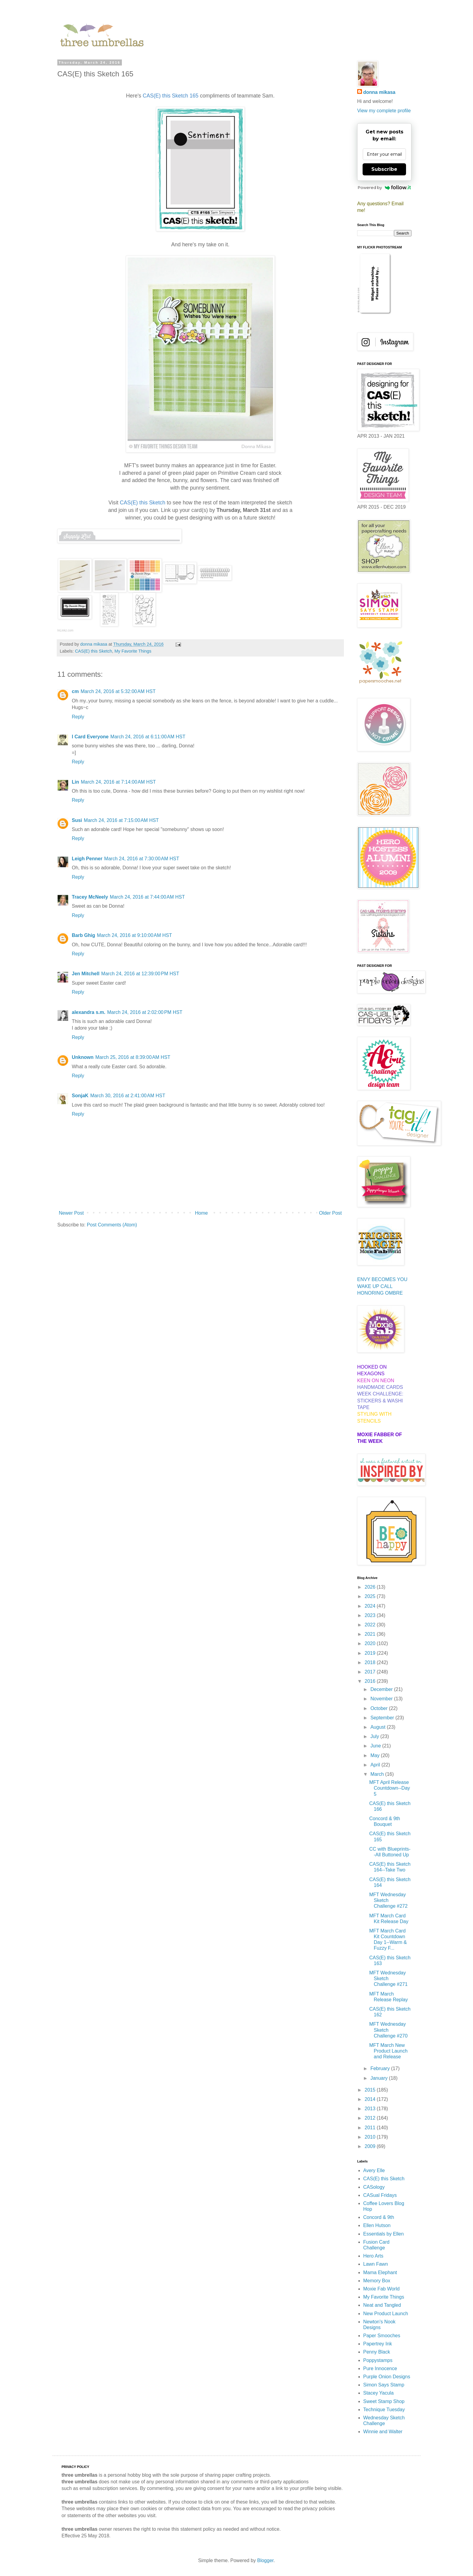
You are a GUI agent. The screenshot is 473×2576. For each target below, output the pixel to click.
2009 (371, 2146)
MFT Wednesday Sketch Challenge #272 (388, 1900)
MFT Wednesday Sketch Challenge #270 (388, 2029)
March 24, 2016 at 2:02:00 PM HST (144, 1012)
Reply (78, 716)
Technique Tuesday (384, 2409)
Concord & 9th (378, 2217)
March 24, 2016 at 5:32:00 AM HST (118, 691)
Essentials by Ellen (383, 2233)
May (375, 1755)
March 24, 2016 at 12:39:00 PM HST (140, 973)
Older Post (330, 1213)
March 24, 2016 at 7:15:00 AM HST (121, 820)
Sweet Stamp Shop (384, 2401)
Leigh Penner (87, 858)
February (380, 2068)
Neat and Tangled (382, 2305)
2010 (371, 2137)
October (379, 1708)
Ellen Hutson (377, 2225)
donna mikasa (379, 92)
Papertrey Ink (377, 2343)
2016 (371, 1681)
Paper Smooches (381, 2335)
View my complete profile (384, 110)
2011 (371, 2127)
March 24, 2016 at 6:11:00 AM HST (148, 736)
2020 (371, 1643)
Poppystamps (377, 2360)
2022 (371, 1624)
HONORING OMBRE (380, 1293)
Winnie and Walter (382, 2431)
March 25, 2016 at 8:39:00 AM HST (132, 1057)
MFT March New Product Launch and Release (388, 2051)
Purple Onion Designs (386, 2376)
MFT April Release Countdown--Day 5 (389, 1788)
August (378, 1727)
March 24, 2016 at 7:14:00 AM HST (118, 782)
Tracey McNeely (90, 897)
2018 (371, 1662)
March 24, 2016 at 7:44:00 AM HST (147, 897)
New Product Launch (385, 2313)
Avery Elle (374, 2170)
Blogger (265, 2560)
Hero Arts (373, 2255)
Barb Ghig (83, 935)
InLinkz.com (65, 630)
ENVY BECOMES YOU (382, 1279)
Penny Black (376, 2351)
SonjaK (80, 1095)
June (376, 1745)
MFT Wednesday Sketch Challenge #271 (388, 1978)
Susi (77, 820)
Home (201, 1213)
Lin (75, 782)
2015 (371, 2089)
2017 (371, 1671)
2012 (371, 2118)
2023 (371, 1615)
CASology (374, 2187)
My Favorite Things (133, 651)
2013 (371, 2108)
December (382, 1689)
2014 (371, 2099)
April (375, 1764)
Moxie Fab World (381, 2288)
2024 (371, 1606)
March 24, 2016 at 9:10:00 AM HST (134, 935)
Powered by (384, 187)
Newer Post (71, 1213)
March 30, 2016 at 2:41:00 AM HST (127, 1095)
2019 (371, 1653)
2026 (371, 1587)
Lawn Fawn (375, 2264)
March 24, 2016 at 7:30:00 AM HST (141, 858)
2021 (371, 1634)
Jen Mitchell (86, 973)
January (379, 2078)
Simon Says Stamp (383, 2384)
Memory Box (376, 2280)
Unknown (83, 1057)
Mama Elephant (380, 2272)
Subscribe (384, 169)
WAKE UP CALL (374, 1286)
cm (75, 691)
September (382, 1717)
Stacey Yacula (378, 2392)
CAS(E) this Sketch (93, 651)
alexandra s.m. (88, 1012)
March (377, 1774)
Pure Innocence (380, 2368)
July (375, 1736)
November (382, 1698)
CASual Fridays (380, 2195)
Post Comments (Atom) (112, 1224)
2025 (371, 1596)
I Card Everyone (90, 736)
